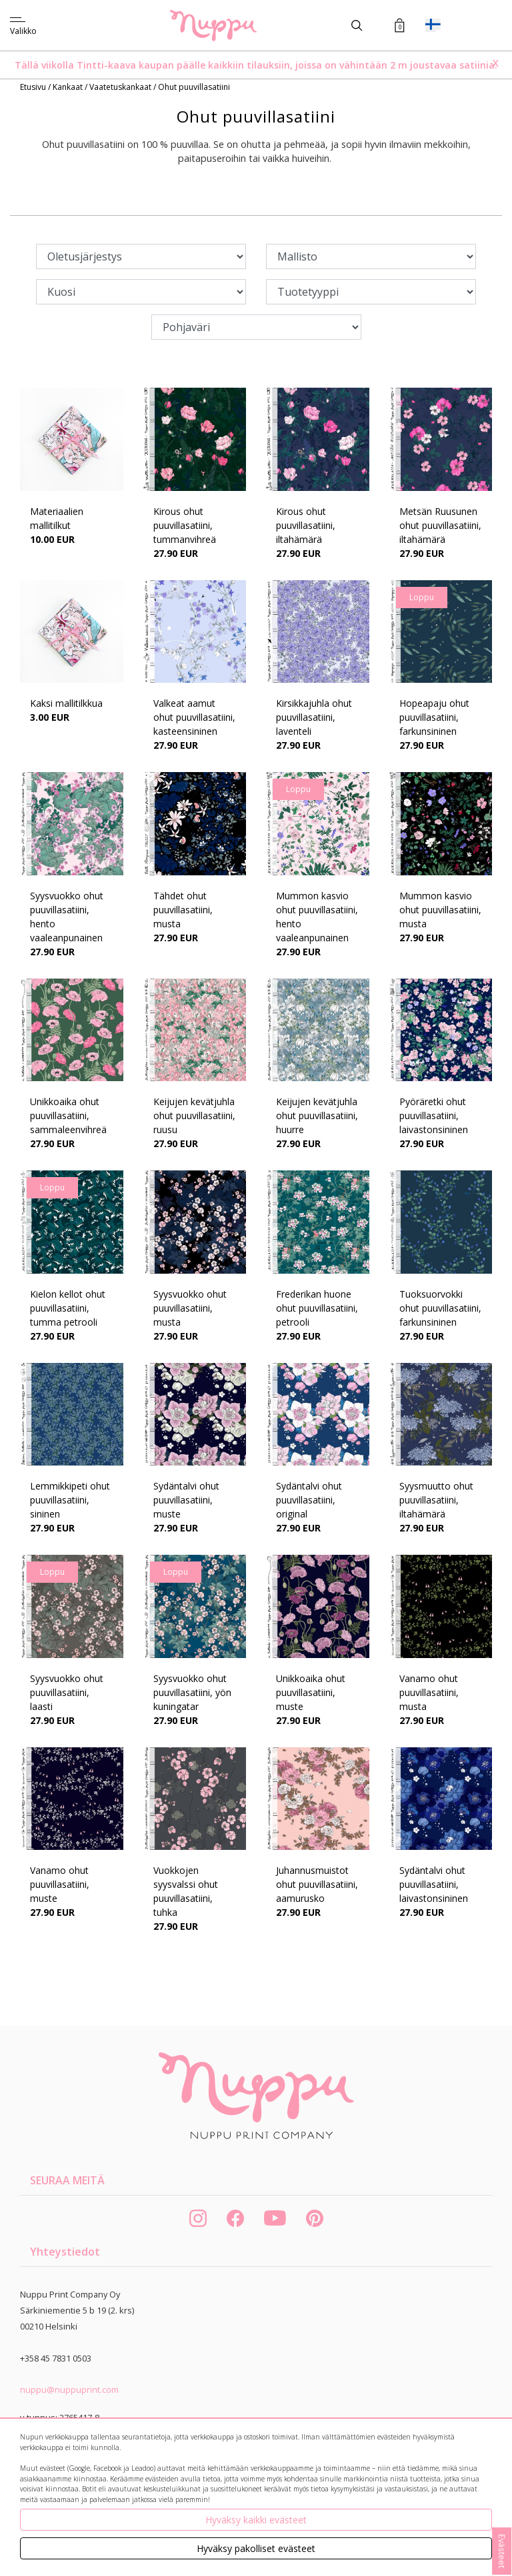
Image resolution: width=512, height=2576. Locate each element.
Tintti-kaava (108, 65)
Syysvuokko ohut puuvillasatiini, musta (190, 1308)
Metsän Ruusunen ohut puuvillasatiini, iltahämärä (440, 525)
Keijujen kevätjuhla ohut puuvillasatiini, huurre (317, 1115)
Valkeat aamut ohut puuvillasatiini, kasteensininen (194, 717)
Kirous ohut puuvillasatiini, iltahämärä (305, 525)
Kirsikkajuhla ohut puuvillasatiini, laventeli (314, 717)
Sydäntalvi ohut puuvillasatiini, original (309, 1500)
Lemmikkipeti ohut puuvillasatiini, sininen (70, 1500)
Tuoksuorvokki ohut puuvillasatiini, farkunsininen (440, 1308)
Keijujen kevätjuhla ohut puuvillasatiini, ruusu (194, 1115)
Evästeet (502, 2551)
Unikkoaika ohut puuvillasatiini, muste (310, 1692)
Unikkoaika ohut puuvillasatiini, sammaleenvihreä (68, 1115)
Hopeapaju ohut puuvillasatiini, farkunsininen (434, 717)
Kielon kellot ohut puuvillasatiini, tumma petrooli (67, 1308)
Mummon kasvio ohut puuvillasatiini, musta (440, 909)
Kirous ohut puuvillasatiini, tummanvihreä (184, 525)
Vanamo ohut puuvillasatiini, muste (59, 1884)
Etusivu (34, 87)
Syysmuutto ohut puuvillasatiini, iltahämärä (436, 1500)
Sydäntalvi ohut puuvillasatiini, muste (186, 1500)
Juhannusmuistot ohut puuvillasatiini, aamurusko (317, 1884)
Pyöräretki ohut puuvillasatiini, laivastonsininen (433, 1115)
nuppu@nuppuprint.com (69, 2389)
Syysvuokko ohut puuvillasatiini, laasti (66, 1692)
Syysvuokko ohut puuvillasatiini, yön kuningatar (192, 1692)
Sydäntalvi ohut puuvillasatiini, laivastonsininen (433, 1884)
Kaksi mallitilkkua (66, 703)
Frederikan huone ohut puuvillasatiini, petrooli (317, 1308)
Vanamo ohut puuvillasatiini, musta (429, 1692)
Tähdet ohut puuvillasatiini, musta (183, 909)
